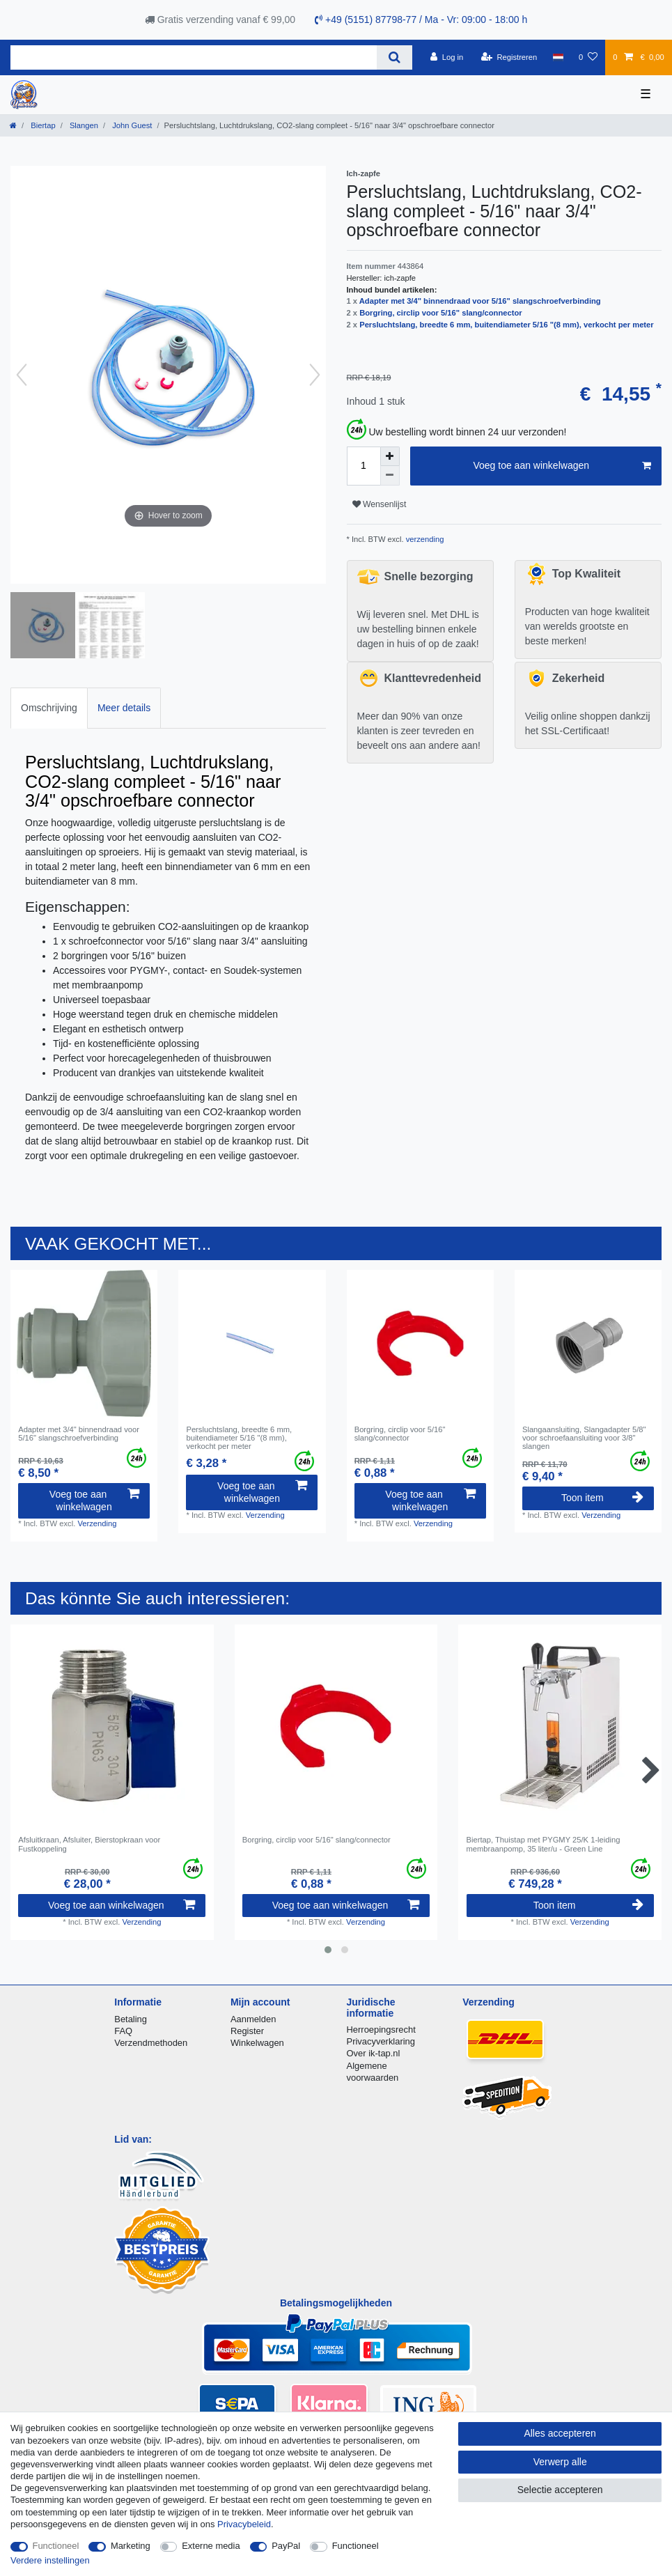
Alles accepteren (560, 2433)
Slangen (83, 125)
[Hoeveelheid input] (363, 466)
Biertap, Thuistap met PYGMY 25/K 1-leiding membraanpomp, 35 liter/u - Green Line (543, 1844)
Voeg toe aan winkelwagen (562, 466)
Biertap (42, 125)
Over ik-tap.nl (373, 2053)
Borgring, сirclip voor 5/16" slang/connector (440, 313)
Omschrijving (49, 707)
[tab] (49, 708)
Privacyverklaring (381, 2041)
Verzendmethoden (150, 2043)
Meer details (123, 707)
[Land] (557, 57)
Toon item (602, 1497)
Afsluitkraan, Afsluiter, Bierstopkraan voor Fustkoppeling (89, 1844)
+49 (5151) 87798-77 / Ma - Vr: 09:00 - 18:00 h (421, 19)
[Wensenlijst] (588, 57)
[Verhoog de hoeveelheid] (390, 456)
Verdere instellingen (50, 2560)
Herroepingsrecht (381, 2029)
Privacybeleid (244, 2524)
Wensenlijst (379, 504)
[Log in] (447, 57)
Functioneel (56, 2545)
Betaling (130, 2019)
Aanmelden (253, 2019)
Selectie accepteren (560, 2489)
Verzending (96, 1523)
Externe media (211, 2545)
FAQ (123, 2031)
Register (247, 2031)
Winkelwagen (257, 2043)
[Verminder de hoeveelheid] (390, 476)
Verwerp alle (560, 2461)
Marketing (130, 2545)
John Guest (131, 125)
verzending (424, 539)
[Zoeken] (394, 57)
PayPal (286, 2545)
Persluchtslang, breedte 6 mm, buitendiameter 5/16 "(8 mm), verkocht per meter (506, 324)
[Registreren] (509, 57)
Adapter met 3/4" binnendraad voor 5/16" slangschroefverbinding (480, 301)
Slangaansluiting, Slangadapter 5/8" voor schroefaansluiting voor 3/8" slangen (584, 1438)
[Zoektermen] (193, 57)
